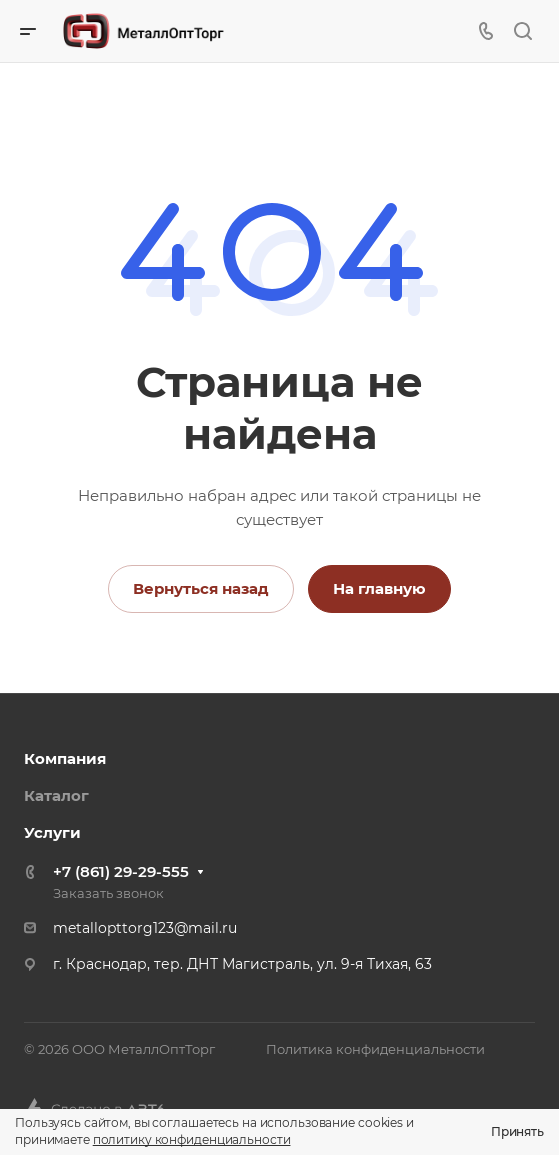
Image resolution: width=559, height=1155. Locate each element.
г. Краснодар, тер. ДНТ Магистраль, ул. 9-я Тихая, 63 (242, 964)
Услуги (52, 832)
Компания (65, 758)
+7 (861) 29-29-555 (121, 871)
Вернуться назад (201, 588)
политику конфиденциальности (192, 1139)
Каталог (56, 795)
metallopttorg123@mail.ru (145, 928)
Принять (517, 1131)
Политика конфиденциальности (375, 1049)
